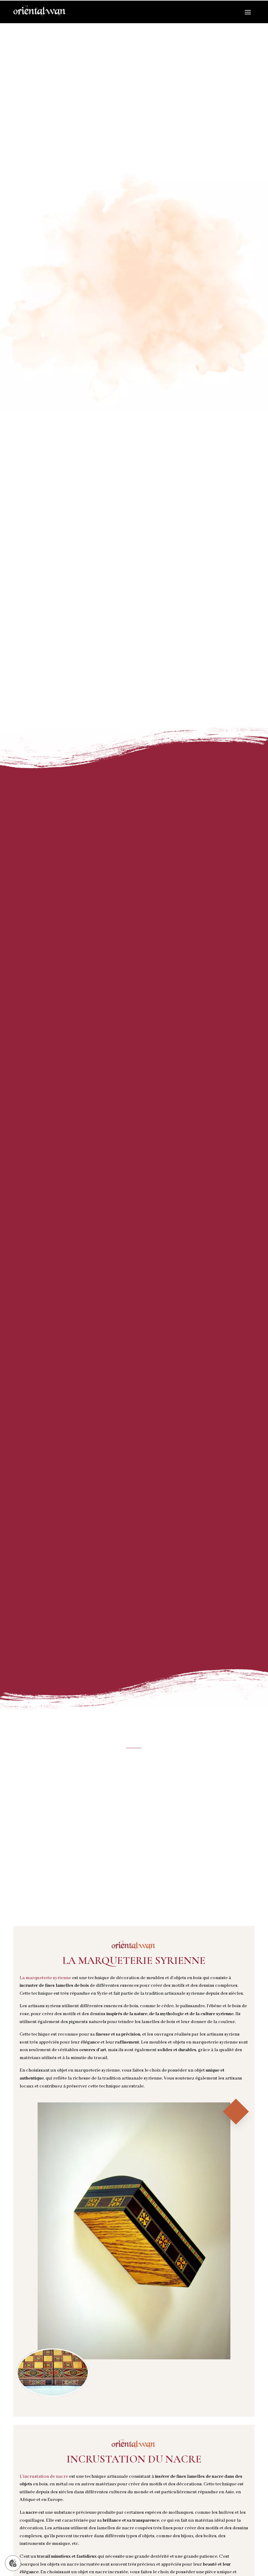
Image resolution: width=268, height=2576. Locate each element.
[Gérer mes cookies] (13, 2563)
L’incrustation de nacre (44, 2476)
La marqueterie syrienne (45, 1978)
